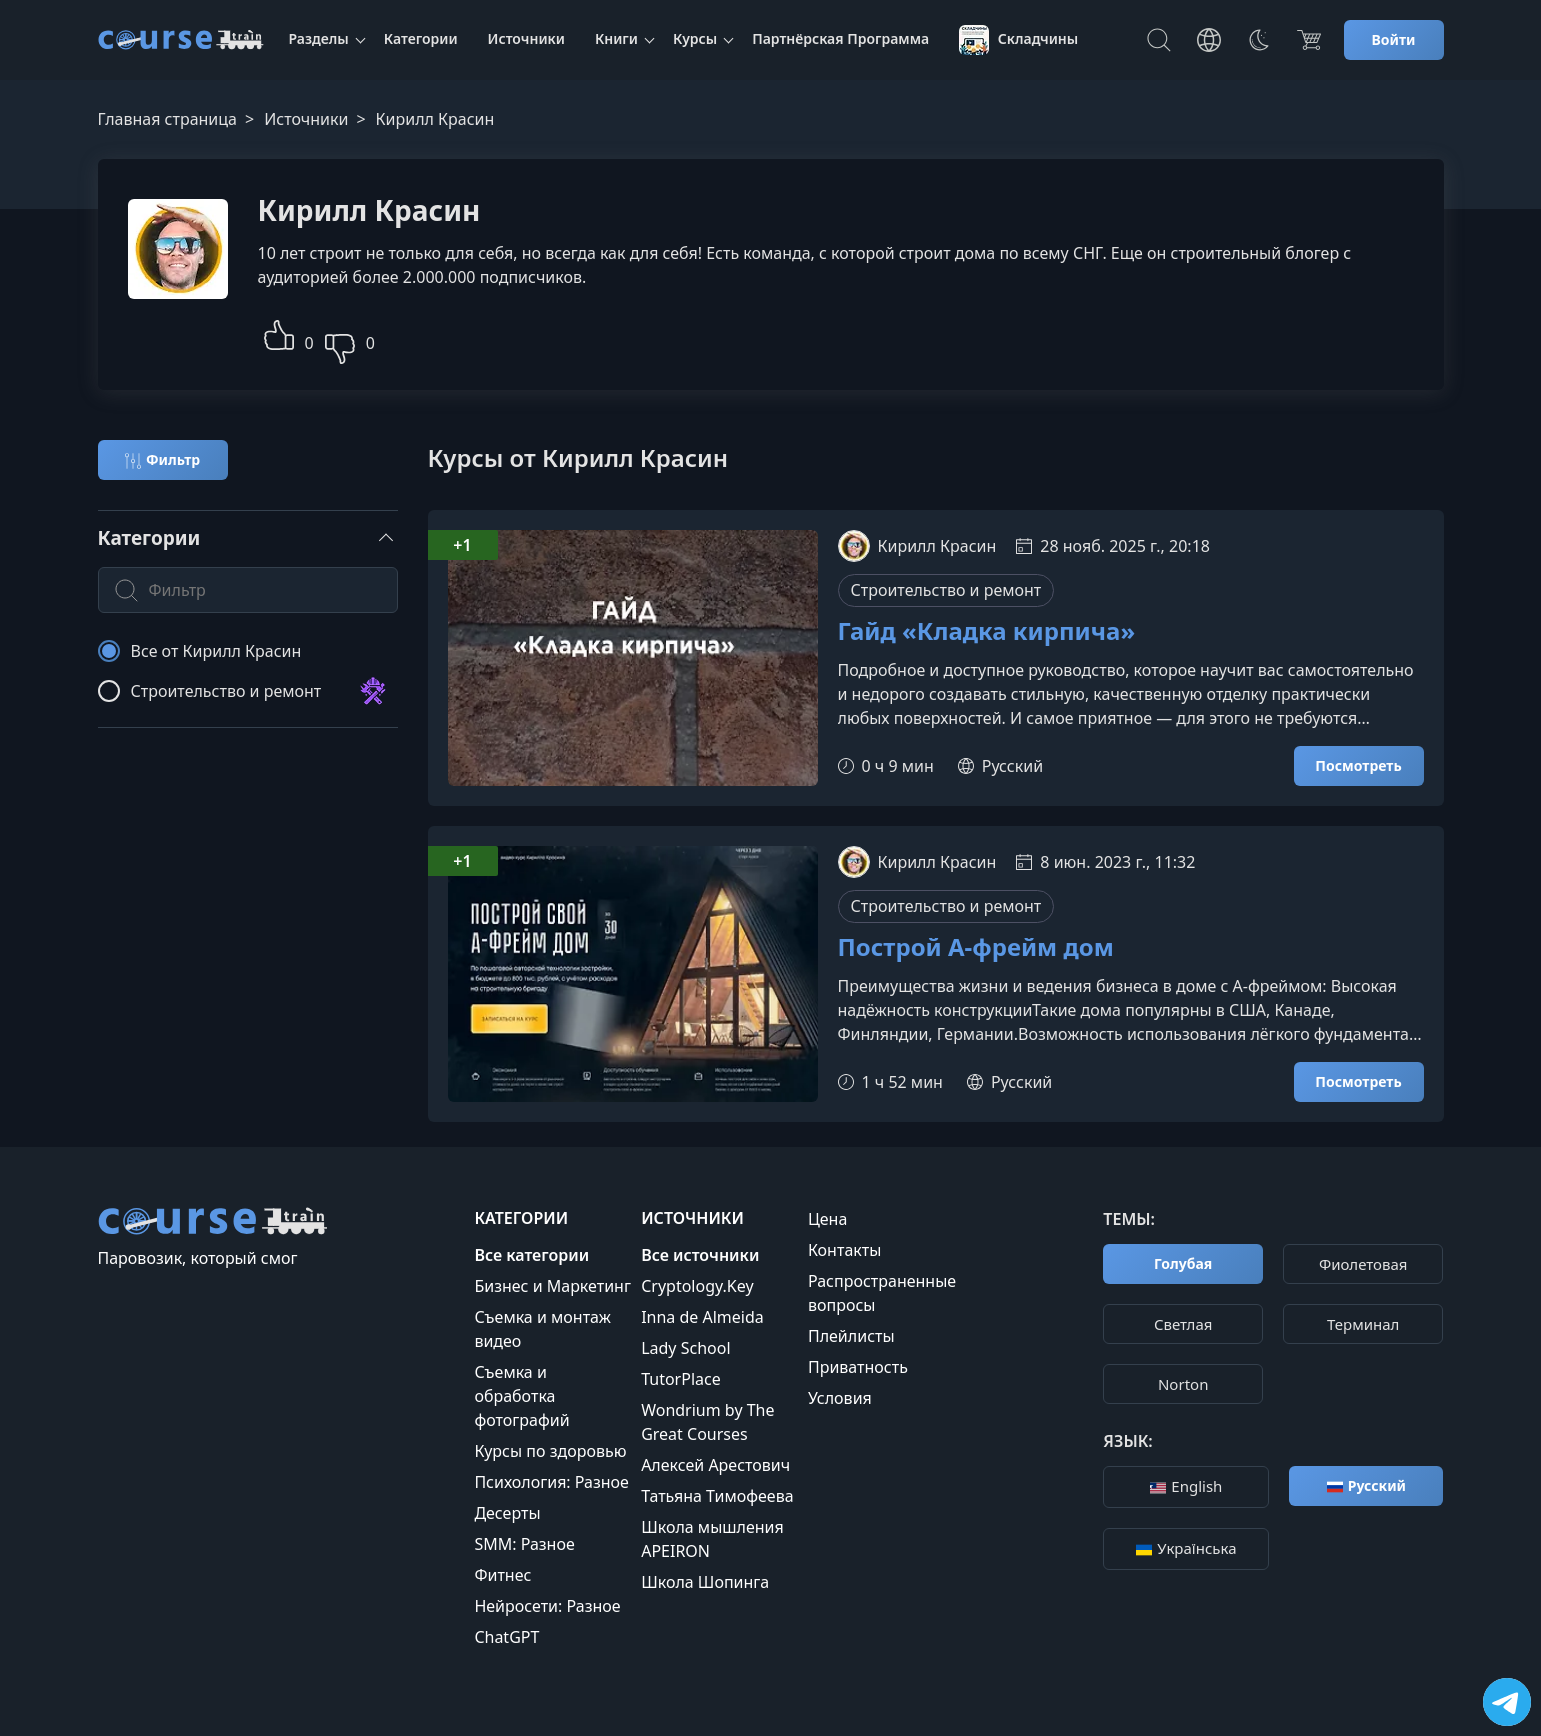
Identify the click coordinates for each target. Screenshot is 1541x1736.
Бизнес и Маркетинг (552, 1286)
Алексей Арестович (715, 1465)
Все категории (531, 1255)
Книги (616, 38)
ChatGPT (506, 1637)
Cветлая (1183, 1324)
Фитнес (502, 1575)
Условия (840, 1398)
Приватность (858, 1367)
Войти (1394, 39)
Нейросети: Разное (547, 1606)
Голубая (1183, 1263)
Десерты (507, 1513)
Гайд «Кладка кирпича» (987, 631)
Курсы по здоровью (550, 1451)
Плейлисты (851, 1336)
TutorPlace (681, 1379)
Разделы (319, 38)
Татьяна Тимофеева (717, 1496)
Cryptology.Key (697, 1286)
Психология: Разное (551, 1482)
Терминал (1363, 1324)
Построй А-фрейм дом (976, 947)
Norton (1183, 1384)
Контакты (844, 1250)
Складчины (1018, 40)
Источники (526, 38)
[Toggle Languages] (1209, 40)
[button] (279, 332)
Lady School (685, 1348)
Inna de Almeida (702, 1317)
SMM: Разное (524, 1544)
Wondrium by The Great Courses (707, 1422)
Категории (421, 38)
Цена (827, 1219)
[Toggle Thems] (1259, 40)
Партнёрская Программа (840, 38)
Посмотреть (1358, 765)
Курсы (695, 38)
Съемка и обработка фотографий (521, 1396)
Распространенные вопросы (882, 1293)
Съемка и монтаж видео (542, 1329)
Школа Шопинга (705, 1582)
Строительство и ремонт (946, 590)
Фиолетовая (1363, 1264)
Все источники (700, 1255)
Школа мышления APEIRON (712, 1539)
